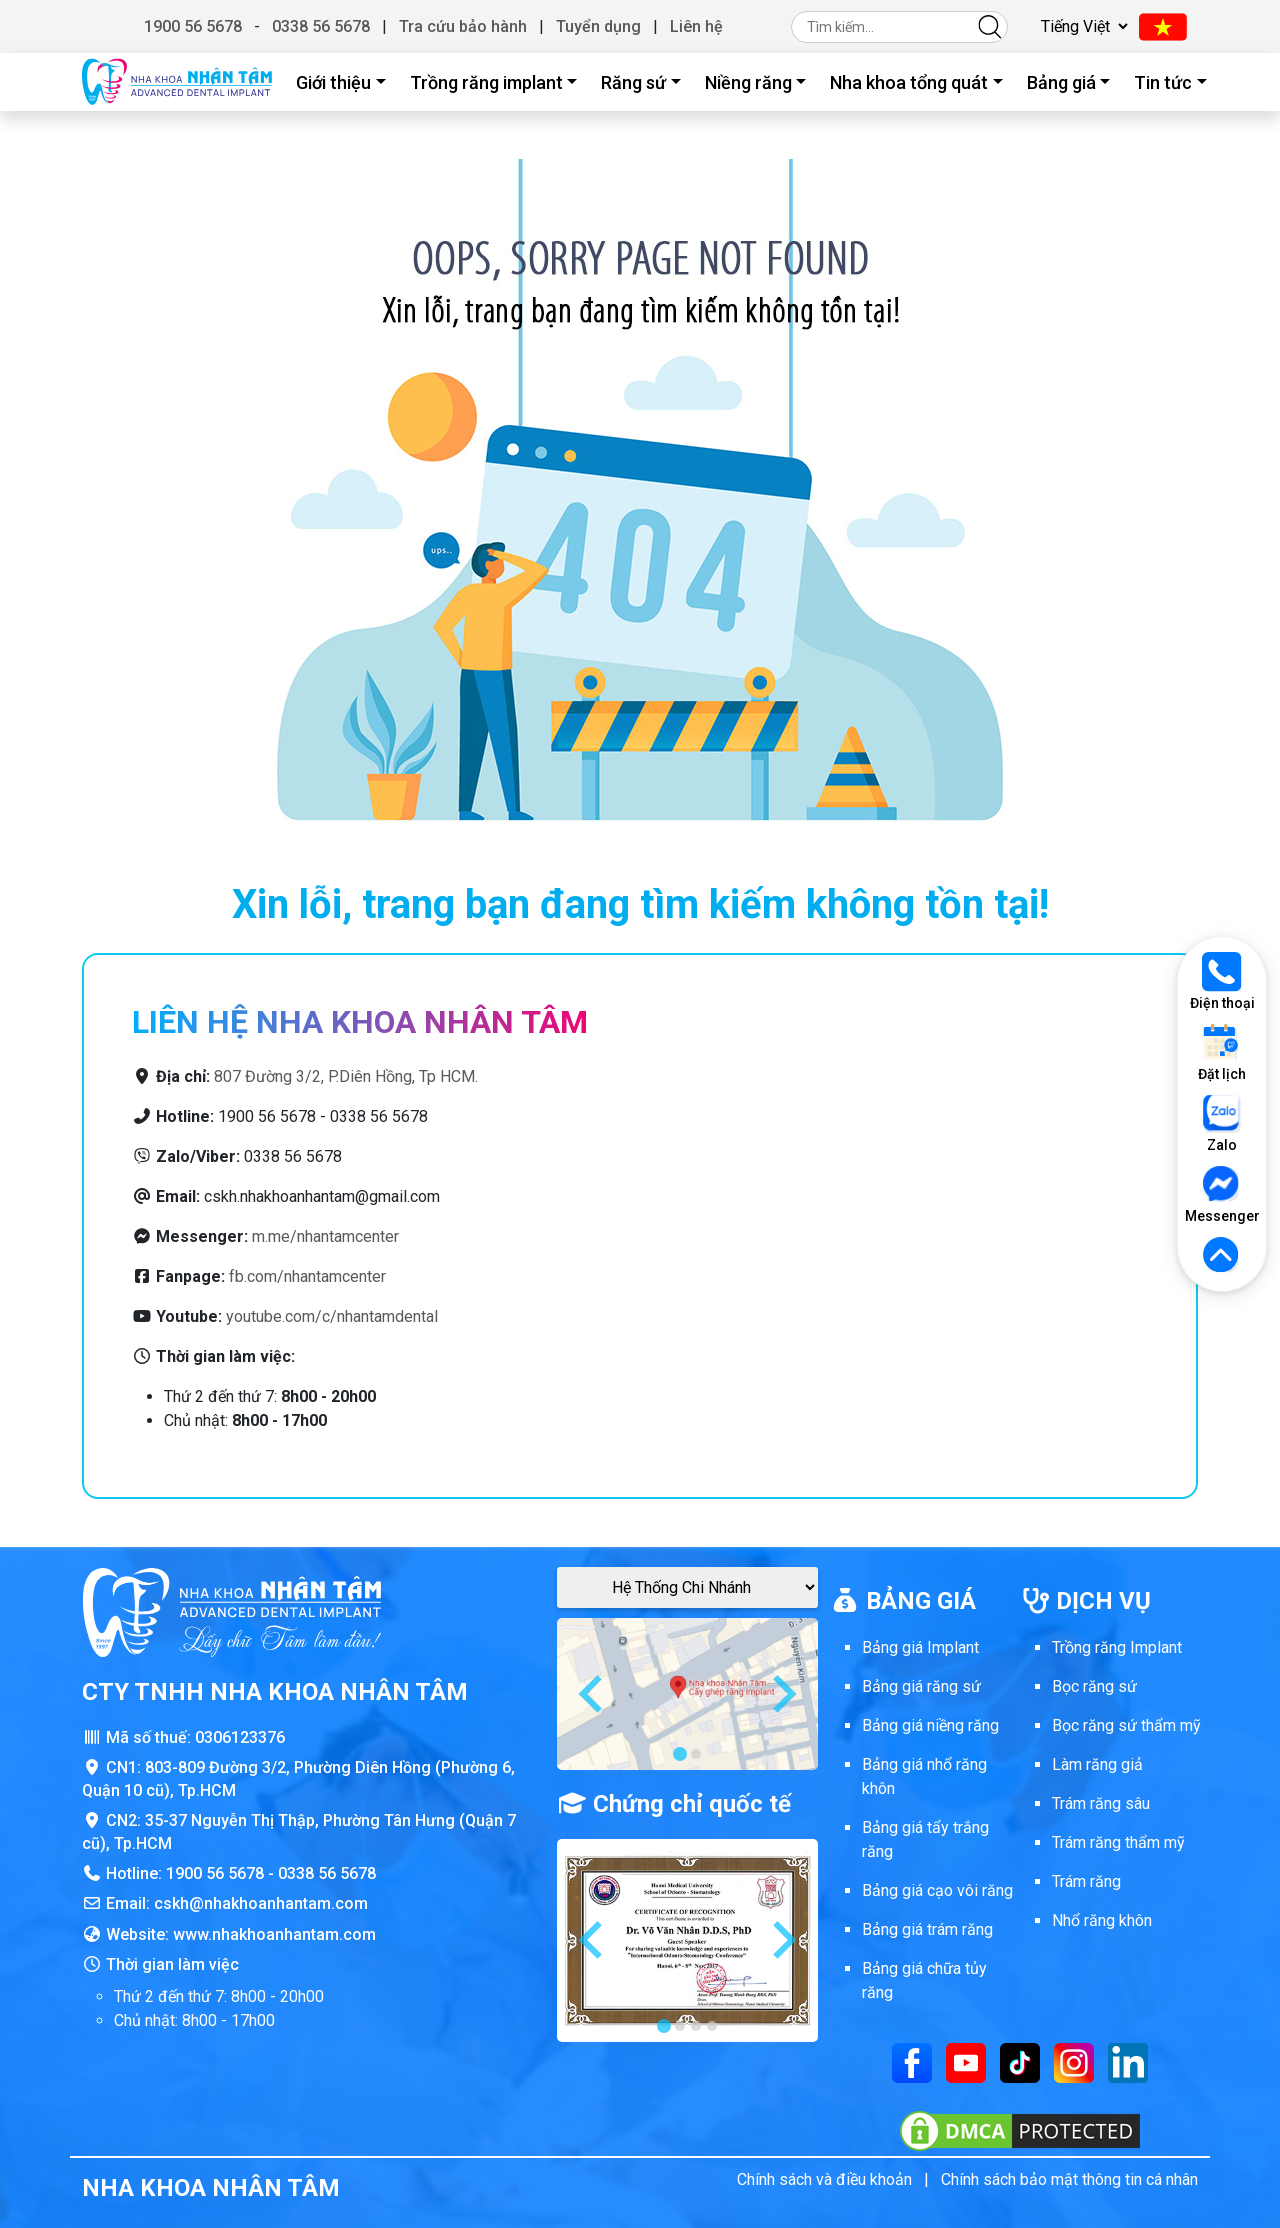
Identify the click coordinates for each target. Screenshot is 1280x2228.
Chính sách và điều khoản (824, 2179)
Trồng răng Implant (1117, 1647)
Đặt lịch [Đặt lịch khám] (1222, 1052)
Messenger (1222, 1194)
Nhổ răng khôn (1102, 1920)
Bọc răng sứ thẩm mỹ (1126, 1725)
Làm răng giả (1097, 1764)
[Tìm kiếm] (990, 26)
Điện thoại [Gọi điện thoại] (1222, 981)
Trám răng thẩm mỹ (1118, 1842)
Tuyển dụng (598, 26)
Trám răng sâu (1101, 1803)
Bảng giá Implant (920, 1647)
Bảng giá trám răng (927, 1929)
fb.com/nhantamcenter (307, 1276)
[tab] (680, 1754)
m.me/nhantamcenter (325, 1236)
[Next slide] (782, 1694)
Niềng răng (748, 82)
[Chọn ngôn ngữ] (1081, 26)
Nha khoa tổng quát (909, 82)
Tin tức (1163, 82)
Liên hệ (696, 26)
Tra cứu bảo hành (463, 26)
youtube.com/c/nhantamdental (332, 1316)
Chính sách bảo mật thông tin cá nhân (1069, 2179)
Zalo (1222, 1123)
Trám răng (1086, 1881)
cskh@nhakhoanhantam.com (261, 1903)
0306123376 (240, 1737)
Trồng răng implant (486, 82)
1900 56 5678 (193, 26)
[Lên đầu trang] (1222, 1256)
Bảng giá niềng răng (930, 1725)
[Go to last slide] (593, 1694)
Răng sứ (633, 82)
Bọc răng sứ (1094, 1686)
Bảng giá (1061, 82)
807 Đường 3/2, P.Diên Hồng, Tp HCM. (346, 1076)
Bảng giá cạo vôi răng (937, 1890)
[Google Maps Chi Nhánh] (687, 1587)
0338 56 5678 (321, 26)
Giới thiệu (333, 82)
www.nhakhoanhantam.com (274, 1934)
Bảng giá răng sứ (921, 1686)
